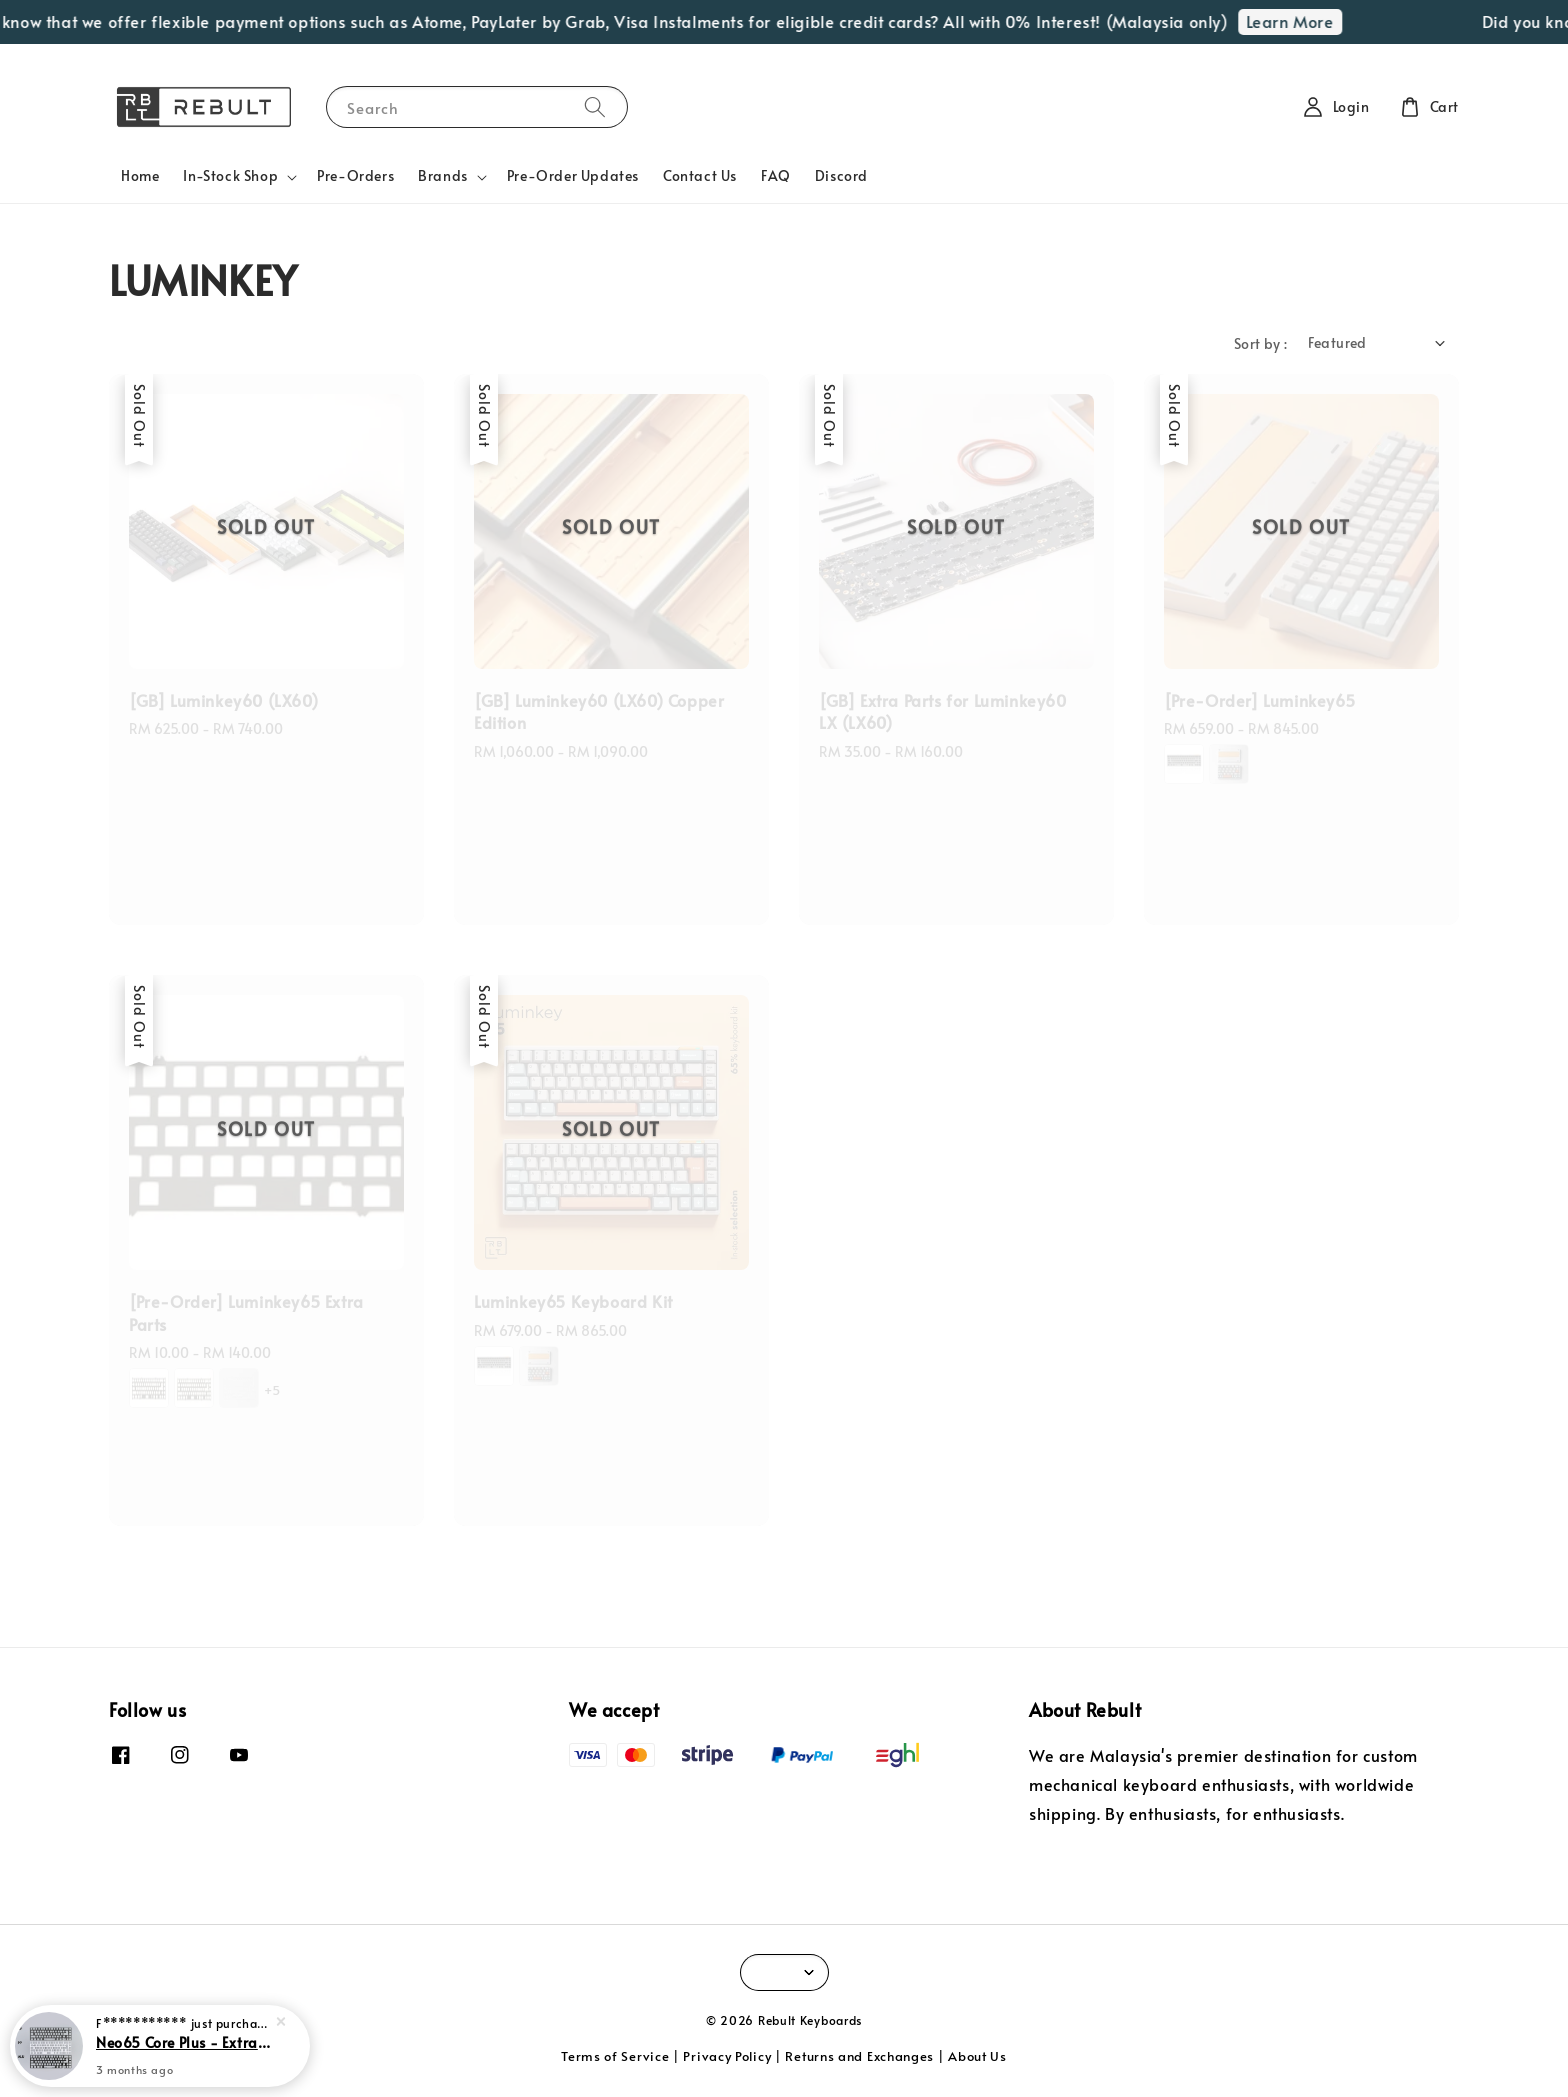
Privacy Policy (727, 2056)
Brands (443, 176)
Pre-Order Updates (573, 175)
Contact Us (700, 175)
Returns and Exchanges (859, 2056)
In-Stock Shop (230, 176)
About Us (977, 2056)
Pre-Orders (355, 175)
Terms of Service (615, 2056)
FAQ (776, 175)
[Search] (595, 106)
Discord (841, 175)
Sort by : (1261, 343)
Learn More (1304, 21)
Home (140, 175)
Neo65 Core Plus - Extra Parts (184, 2044)
